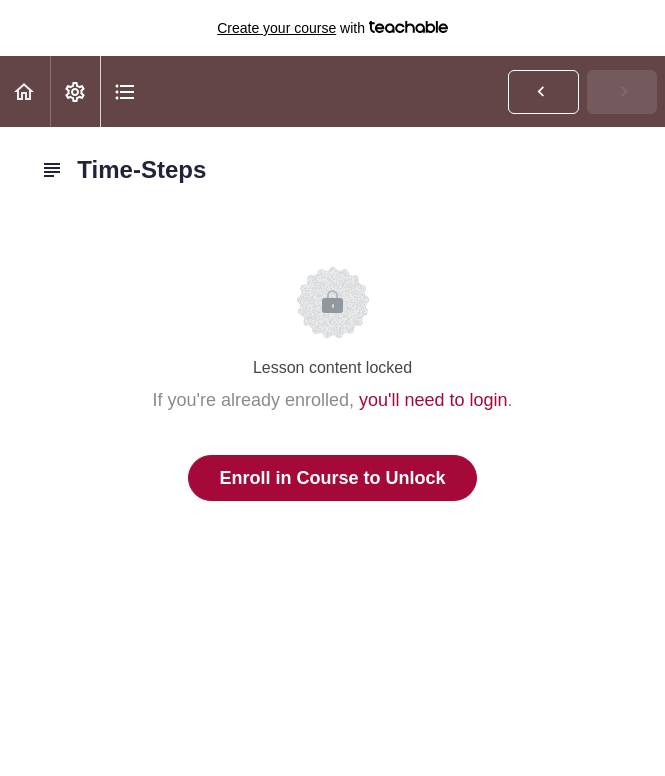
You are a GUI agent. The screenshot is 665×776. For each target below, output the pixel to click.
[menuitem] (75, 91)
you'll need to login (433, 400)
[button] (25, 91)
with (332, 28)
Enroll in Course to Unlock (332, 478)
